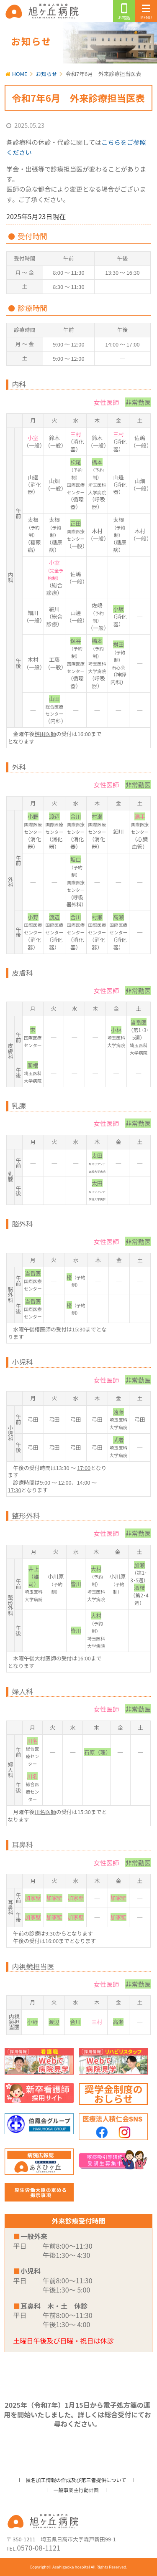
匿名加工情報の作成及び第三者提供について (76, 2479)
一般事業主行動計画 (75, 2489)
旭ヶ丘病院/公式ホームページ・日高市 (43, 11)
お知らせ (46, 74)
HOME (20, 74)
